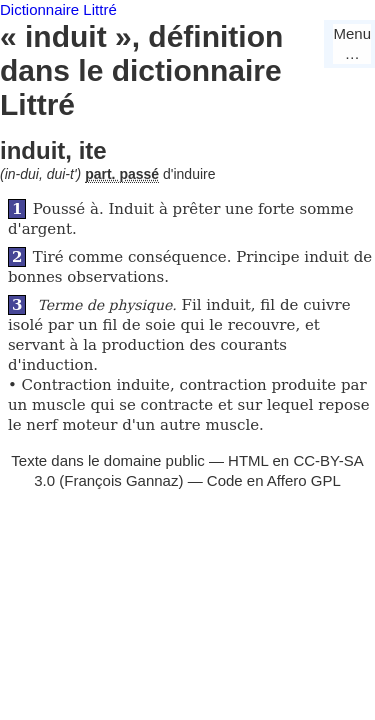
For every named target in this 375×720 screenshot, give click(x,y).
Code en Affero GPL (274, 480)
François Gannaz (121, 480)
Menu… (352, 43)
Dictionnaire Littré (58, 9)
